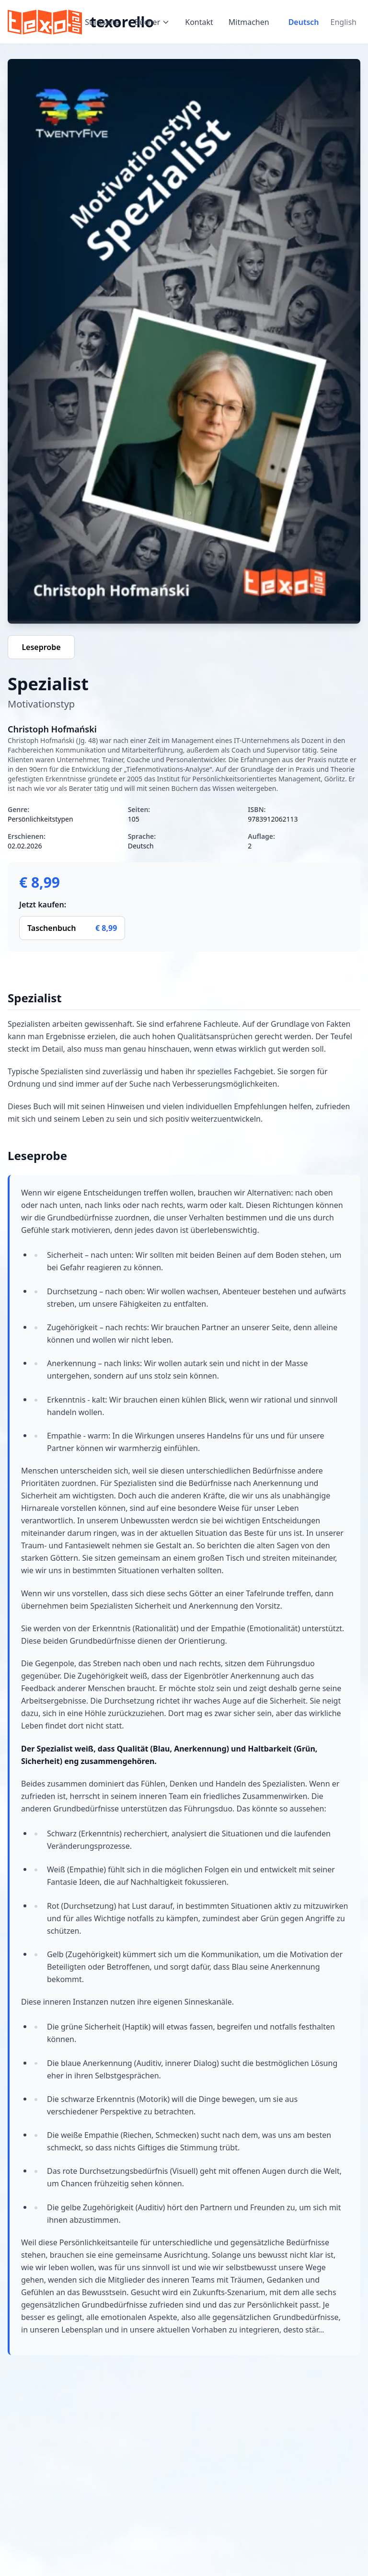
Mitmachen (249, 22)
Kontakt (199, 22)
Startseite (102, 22)
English (343, 22)
